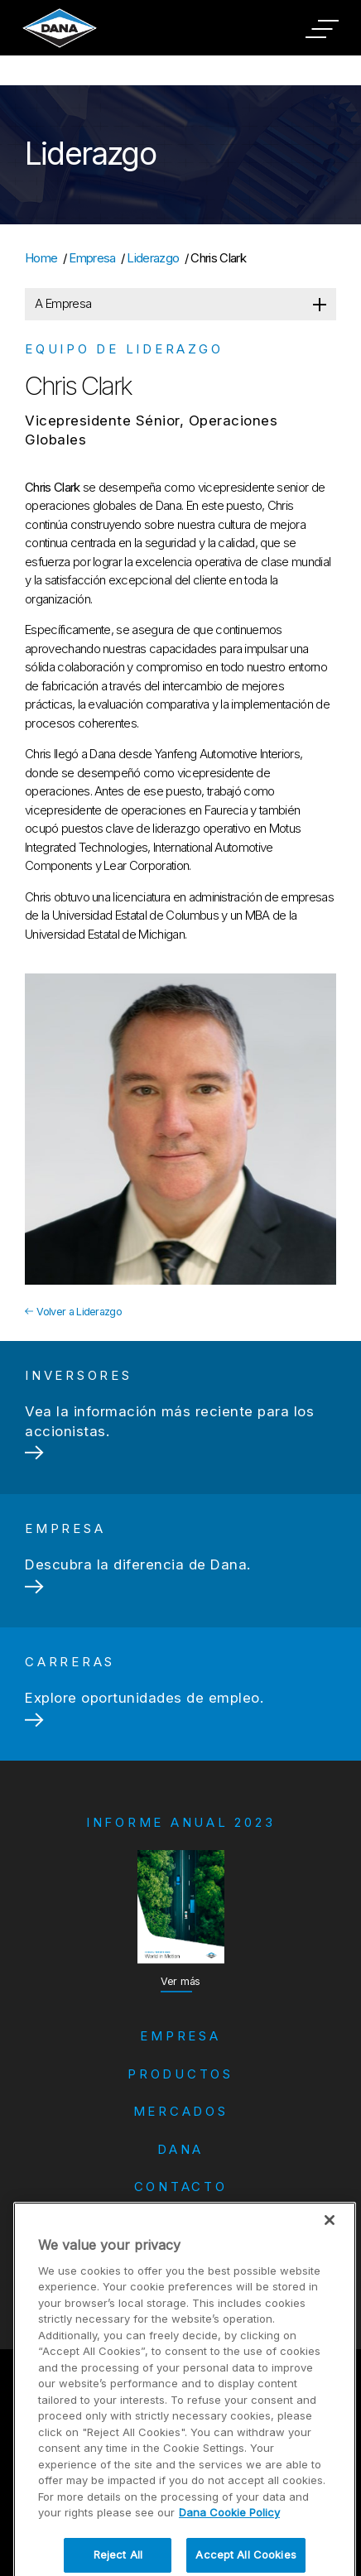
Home (41, 258)
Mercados (181, 2111)
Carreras (180, 2222)
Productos (180, 2074)
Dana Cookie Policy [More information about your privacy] (229, 2565)
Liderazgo (153, 258)
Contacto (181, 2186)
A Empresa (63, 303)
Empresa (92, 258)
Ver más (180, 1981)
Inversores (180, 2247)
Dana (180, 2149)
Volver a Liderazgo (73, 1311)
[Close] (329, 2272)
